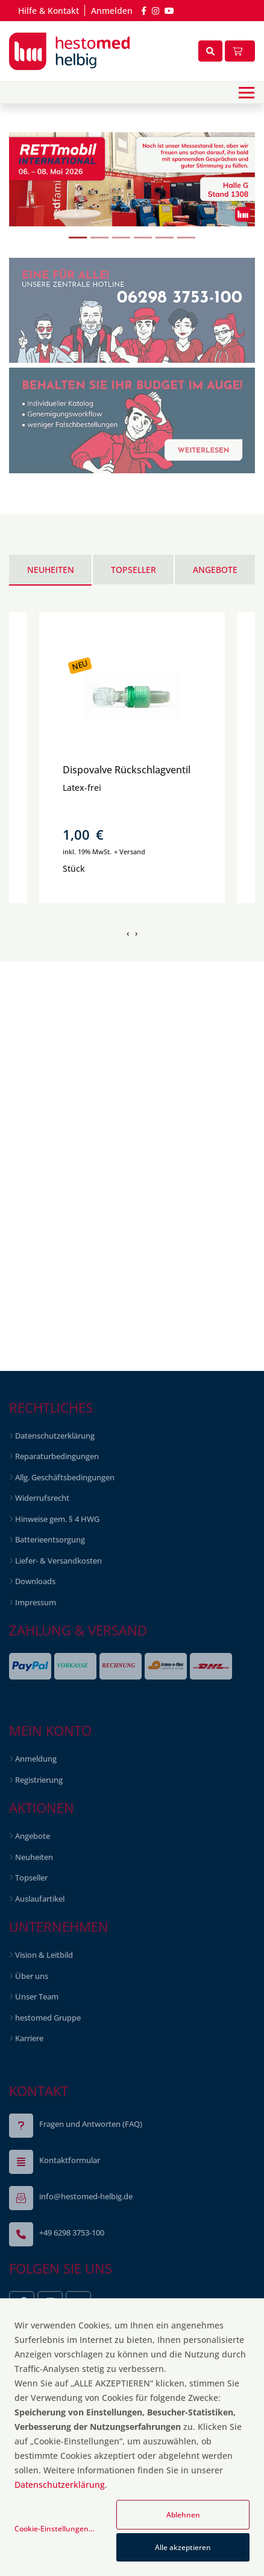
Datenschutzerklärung (59, 2484)
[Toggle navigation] (246, 92)
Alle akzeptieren (183, 2547)
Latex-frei (82, 787)
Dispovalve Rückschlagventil (126, 769)
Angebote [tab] (215, 569)
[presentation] (128, 933)
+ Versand (129, 851)
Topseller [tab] (133, 569)
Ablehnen (183, 2515)
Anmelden (112, 10)
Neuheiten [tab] (50, 569)
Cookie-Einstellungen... (54, 2528)
